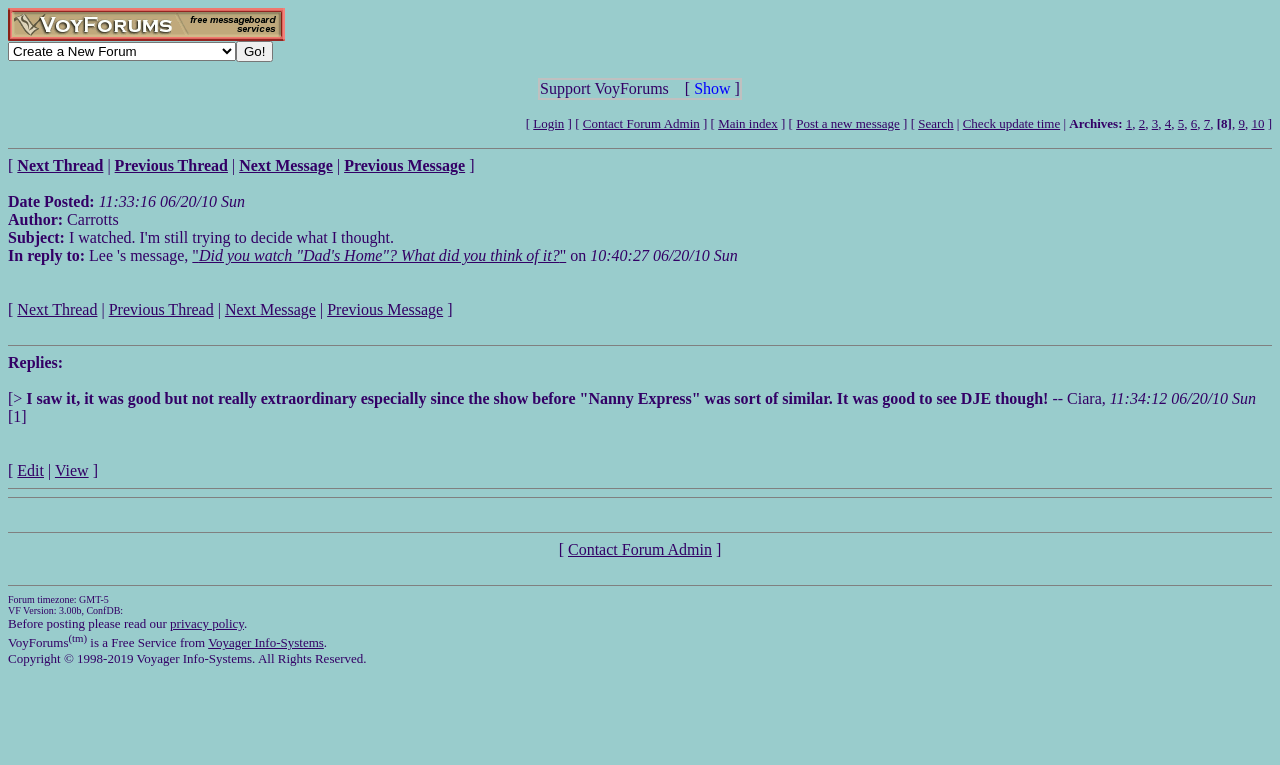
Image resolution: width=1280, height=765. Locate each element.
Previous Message (385, 309)
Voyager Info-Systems (266, 642)
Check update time (1011, 123)
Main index (748, 123)
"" (379, 255)
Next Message (270, 309)
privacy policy (207, 623)
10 (1257, 123)
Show (712, 88)
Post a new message (848, 123)
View (72, 470)
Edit (30, 470)
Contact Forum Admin (641, 123)
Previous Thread (161, 309)
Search (935, 123)
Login (548, 123)
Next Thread (57, 309)
